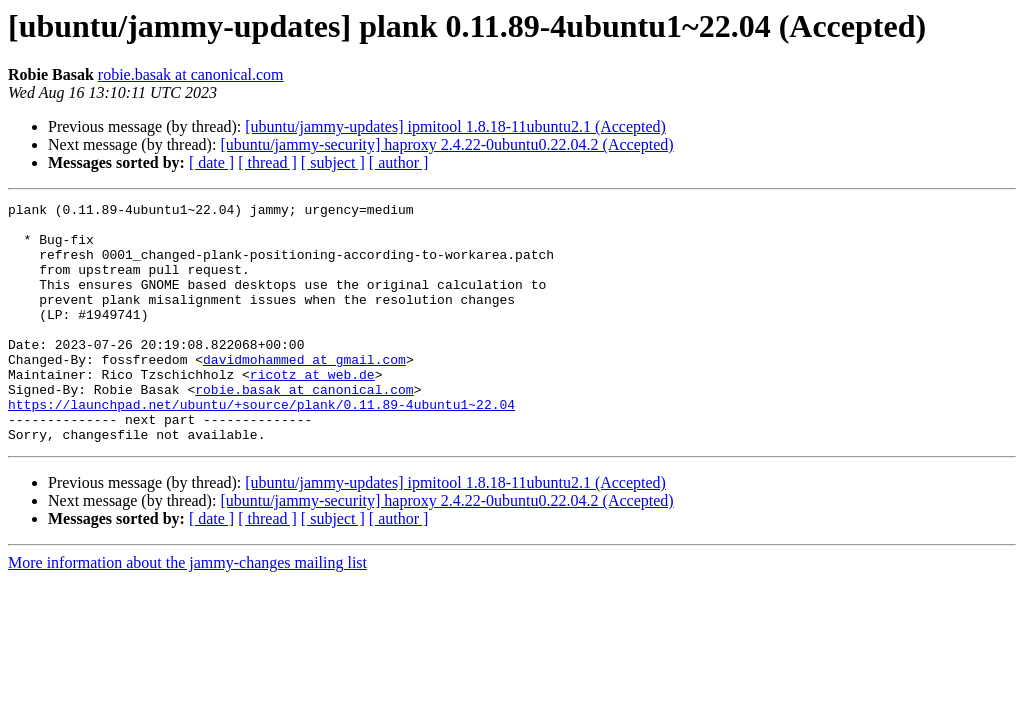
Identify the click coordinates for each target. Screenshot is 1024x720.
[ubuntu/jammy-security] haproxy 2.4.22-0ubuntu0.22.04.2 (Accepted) (446, 144)
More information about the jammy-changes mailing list (187, 610)
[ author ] (399, 162)
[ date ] (211, 162)
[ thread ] (267, 162)
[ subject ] (333, 162)
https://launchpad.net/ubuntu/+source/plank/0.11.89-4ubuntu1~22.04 (261, 446)
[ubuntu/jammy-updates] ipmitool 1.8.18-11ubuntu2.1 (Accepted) (455, 126)
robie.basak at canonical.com (191, 74)
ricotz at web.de (312, 410)
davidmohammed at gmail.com (304, 392)
